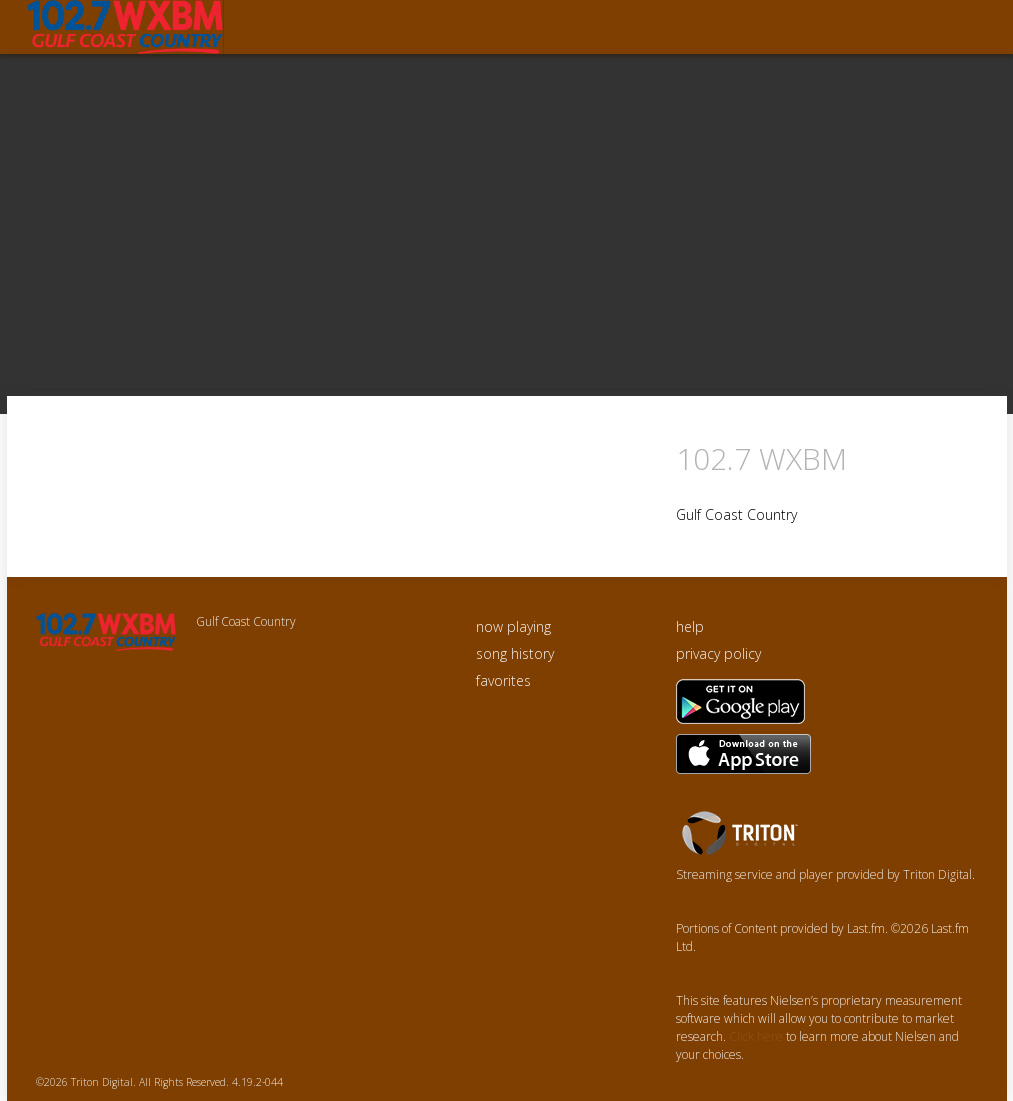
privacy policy (718, 653)
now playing (513, 626)
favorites (503, 680)
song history (515, 653)
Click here (756, 1036)
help (690, 626)
